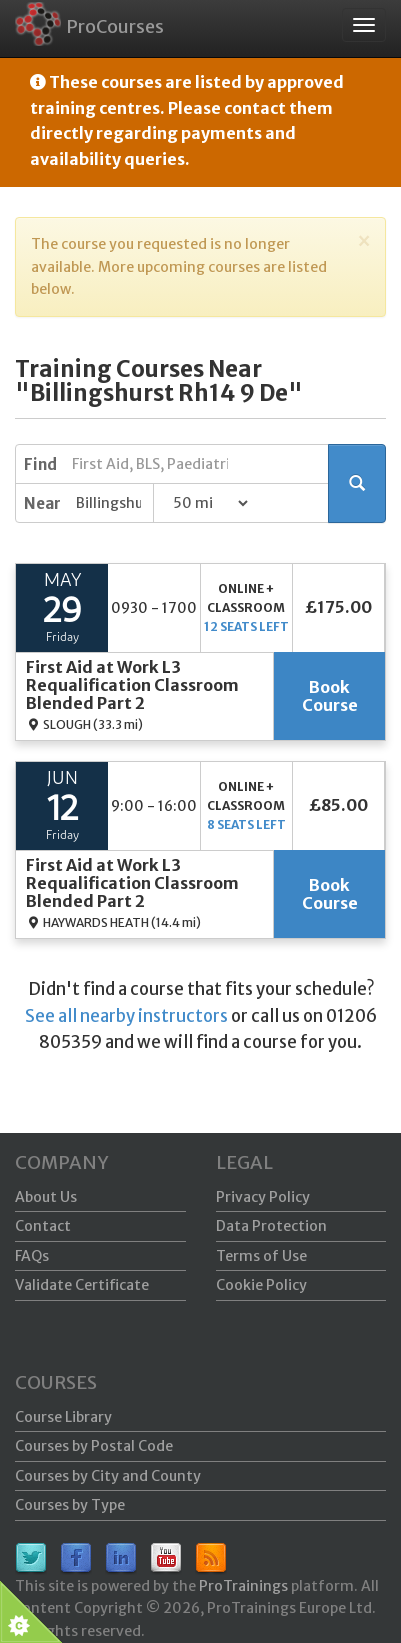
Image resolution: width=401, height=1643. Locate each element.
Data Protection (271, 1226)
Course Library (63, 1417)
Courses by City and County (108, 1476)
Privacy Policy (263, 1197)
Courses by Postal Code (94, 1446)
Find (40, 464)
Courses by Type (70, 1505)
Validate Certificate (82, 1285)
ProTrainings (243, 1586)
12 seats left (246, 626)
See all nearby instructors (126, 1016)
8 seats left (246, 824)
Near (42, 503)
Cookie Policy (261, 1285)
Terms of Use (261, 1256)
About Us (46, 1197)
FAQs (32, 1256)
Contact (43, 1226)
